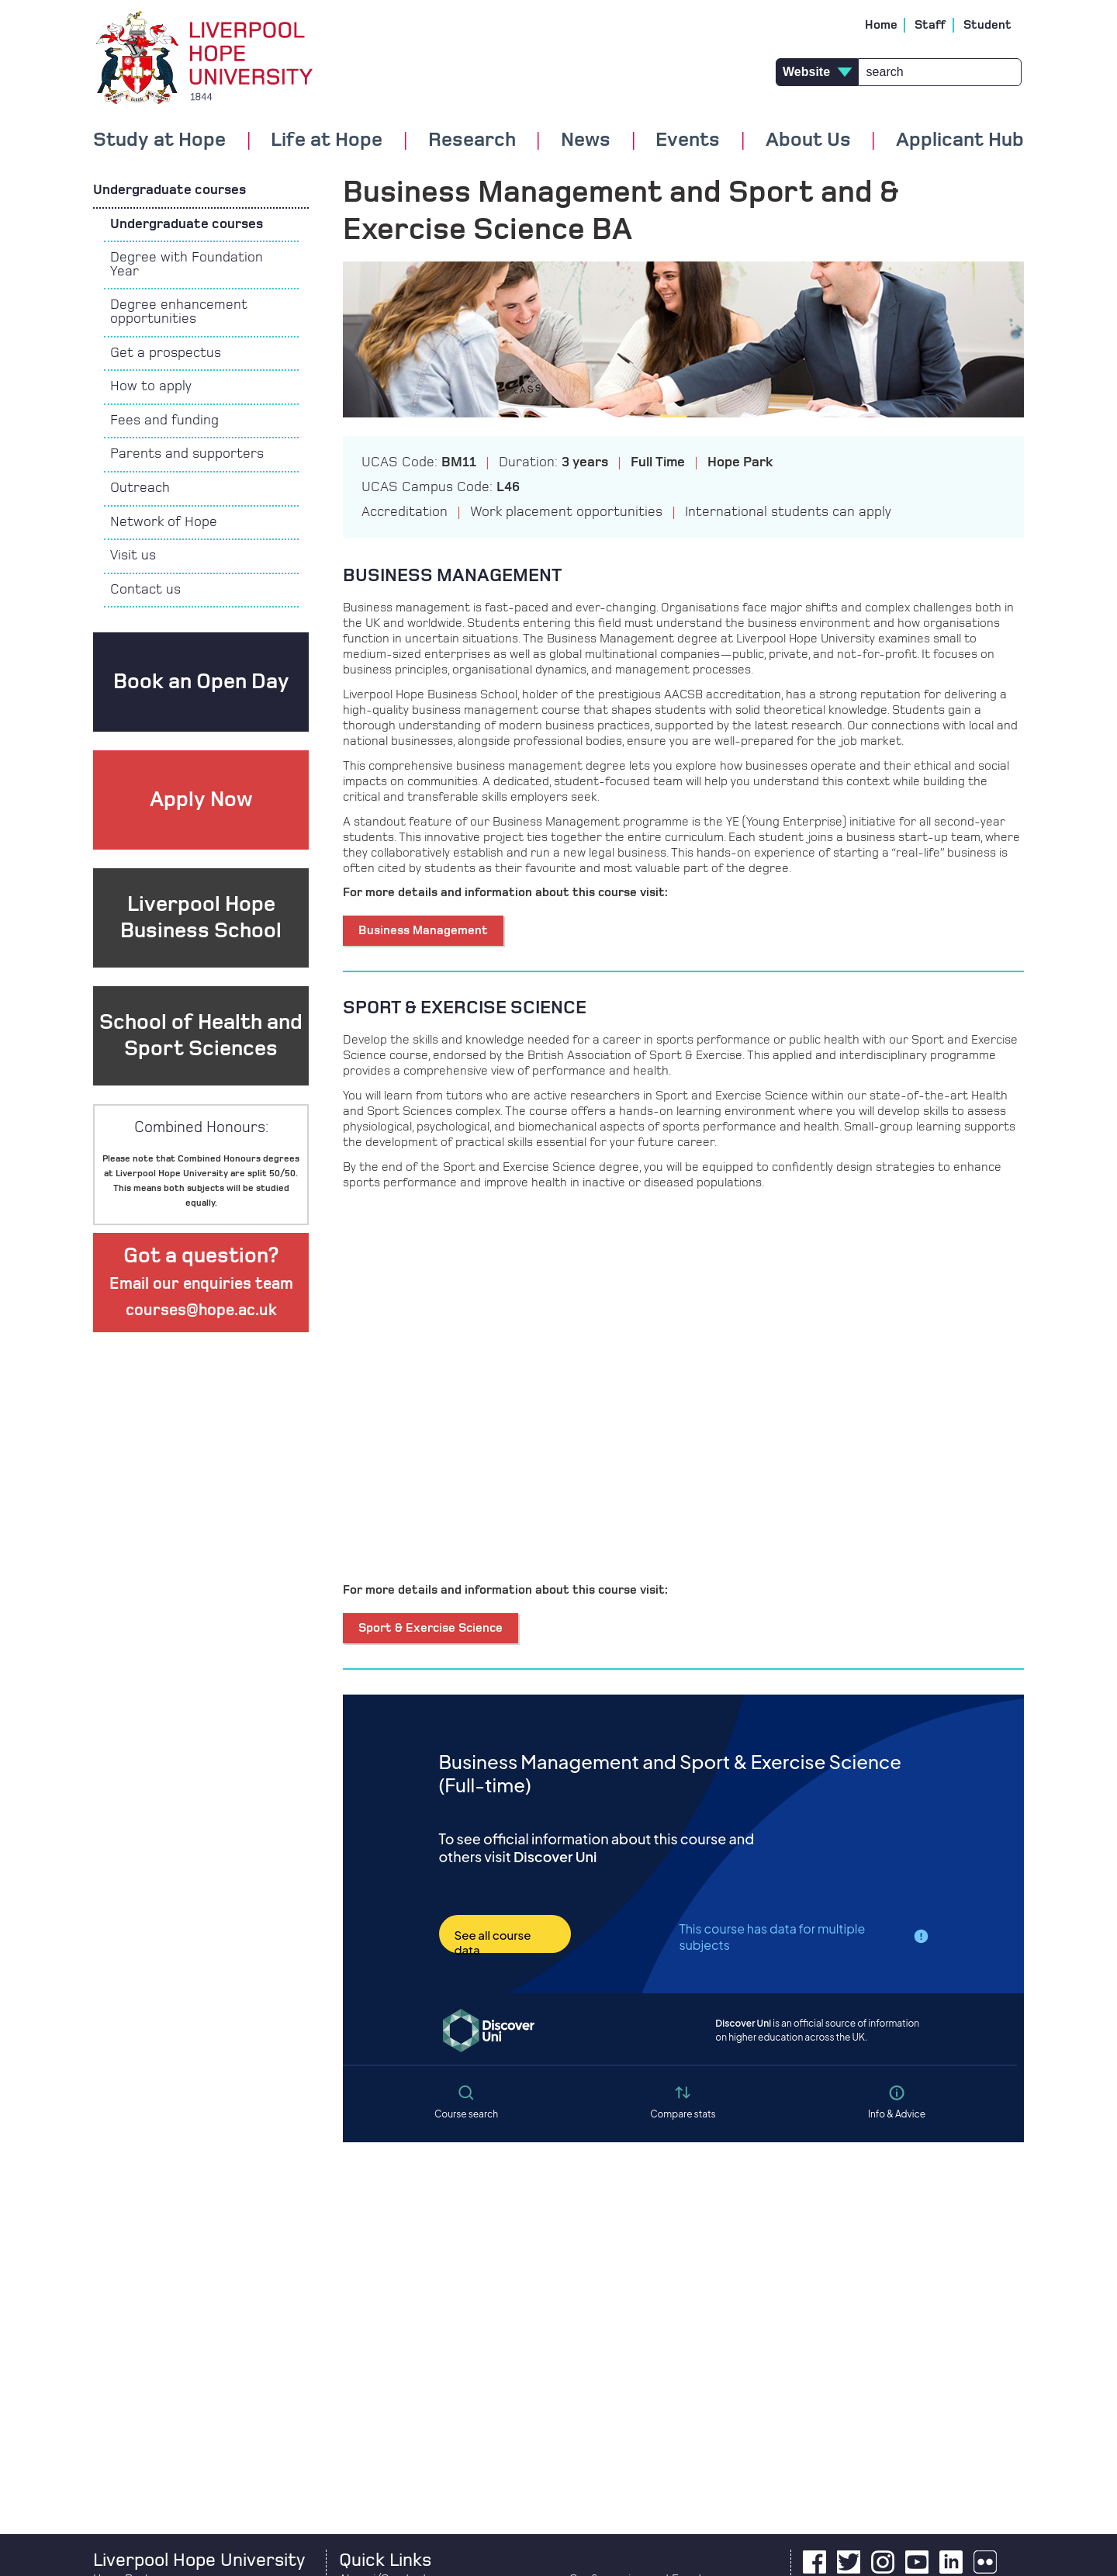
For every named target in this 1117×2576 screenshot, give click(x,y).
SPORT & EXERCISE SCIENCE (464, 1008)
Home (881, 25)
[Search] (940, 72)
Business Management (423, 930)
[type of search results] (817, 72)
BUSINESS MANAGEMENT (452, 575)
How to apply (151, 386)
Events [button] (687, 140)
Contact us (145, 590)
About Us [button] (808, 140)
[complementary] (949, 2460)
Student (987, 25)
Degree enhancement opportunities (178, 312)
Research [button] (472, 140)
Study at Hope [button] (159, 140)
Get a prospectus (165, 353)
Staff (930, 25)
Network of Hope (163, 522)
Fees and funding (164, 421)
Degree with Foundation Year (186, 265)
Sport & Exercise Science (430, 1628)
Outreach (140, 488)
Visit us (133, 556)
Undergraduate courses (169, 190)
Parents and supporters (187, 454)
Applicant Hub (960, 140)
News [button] (585, 140)
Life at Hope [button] (326, 140)
